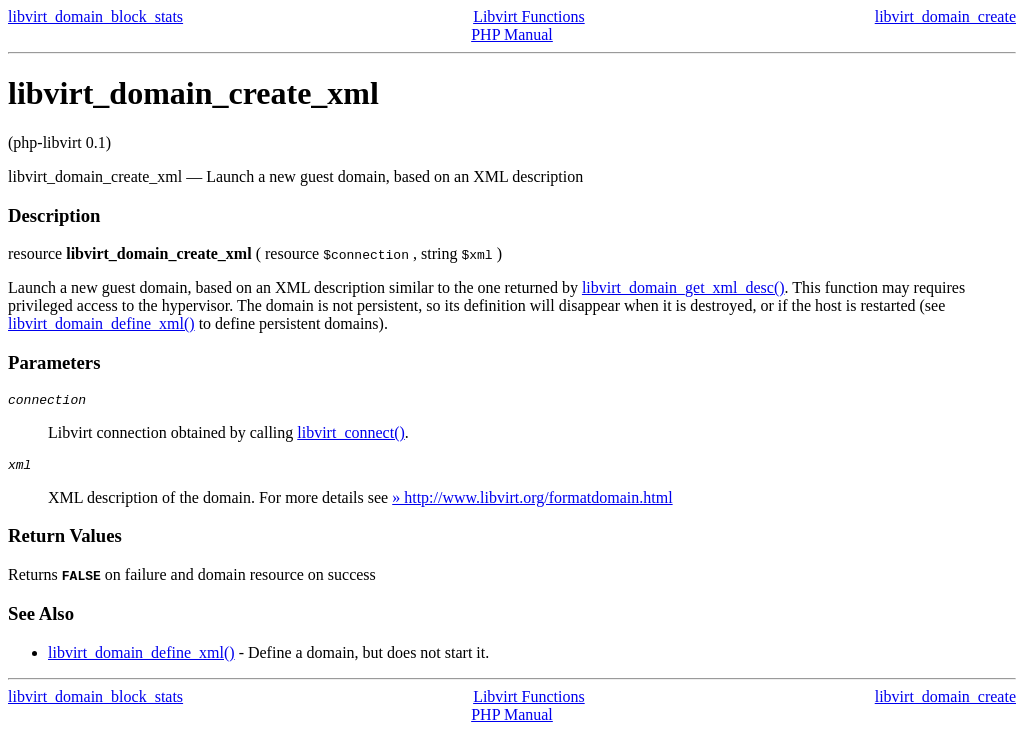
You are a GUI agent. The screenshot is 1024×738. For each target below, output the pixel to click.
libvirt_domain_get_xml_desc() (683, 287)
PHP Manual (512, 34)
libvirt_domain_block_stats (95, 16)
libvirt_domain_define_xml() (101, 323)
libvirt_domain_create (945, 16)
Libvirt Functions (529, 16)
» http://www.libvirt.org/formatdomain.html (532, 503)
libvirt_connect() (351, 435)
